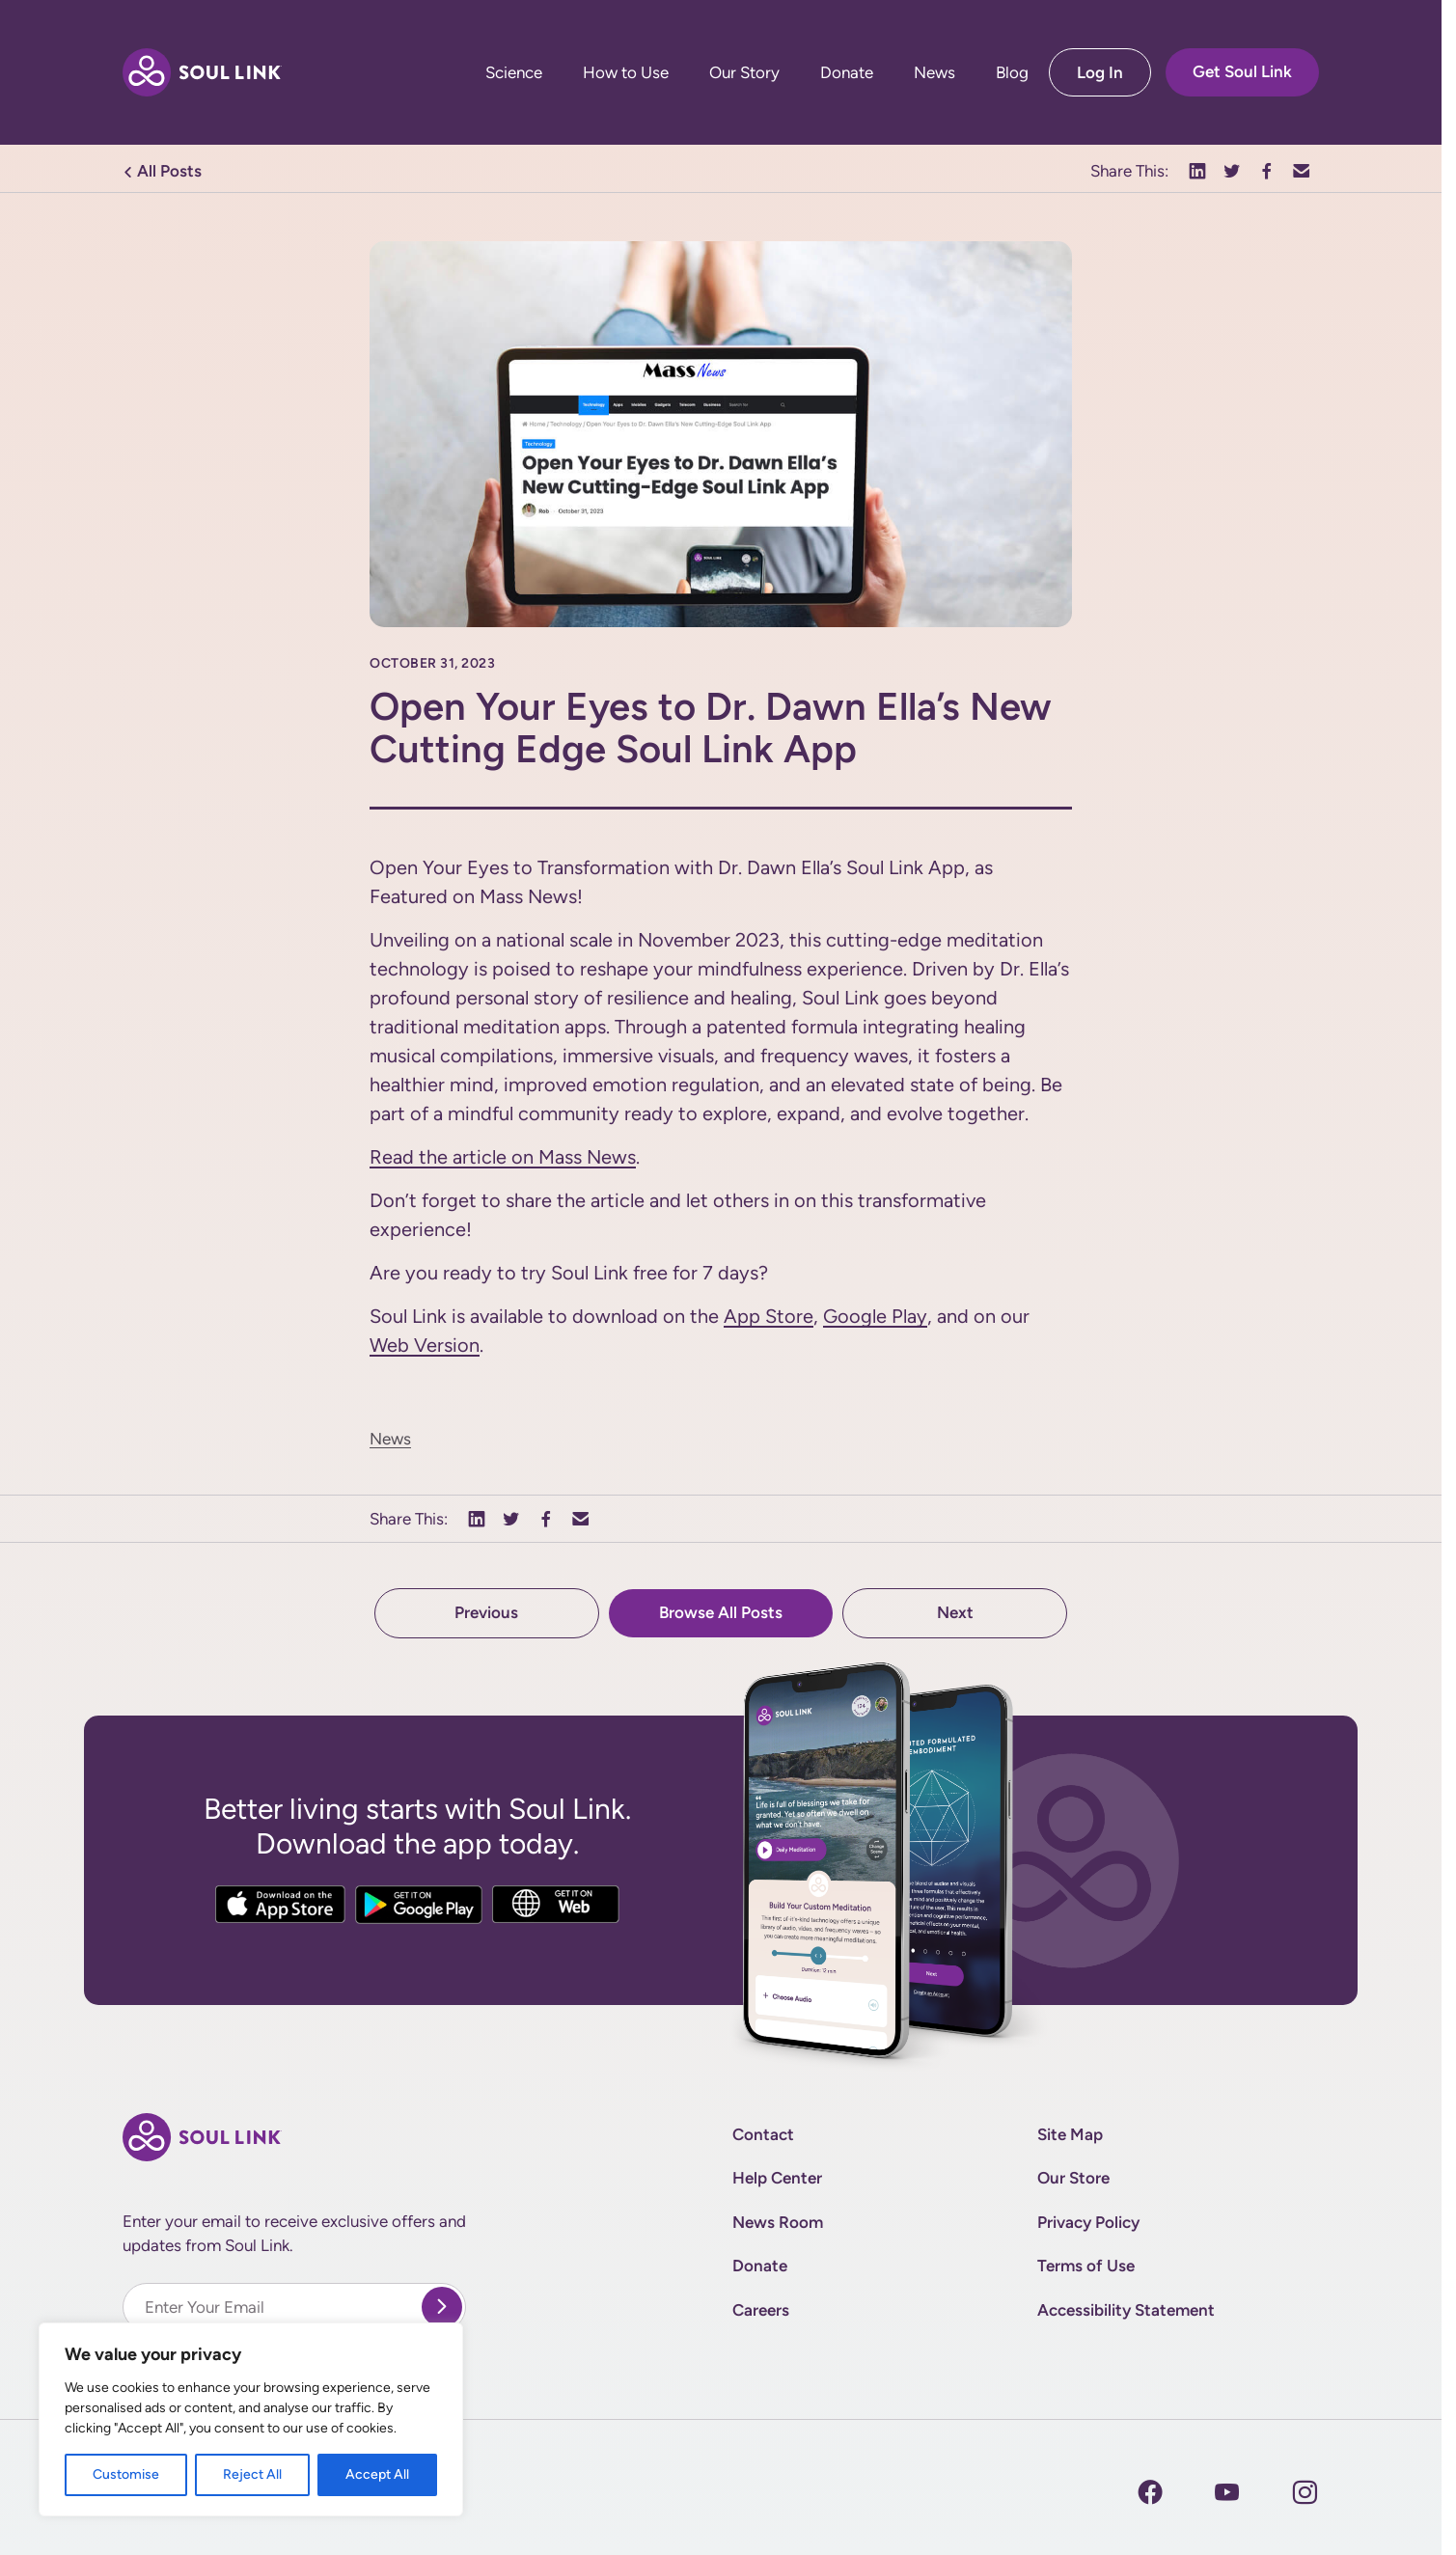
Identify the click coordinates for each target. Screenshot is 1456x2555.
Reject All (252, 2474)
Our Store (1073, 2177)
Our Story (744, 73)
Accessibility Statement (1126, 2310)
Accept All (377, 2474)
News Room (777, 2222)
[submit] (442, 2307)
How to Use (626, 73)
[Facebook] (1150, 2492)
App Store (768, 1316)
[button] (1197, 171)
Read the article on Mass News (503, 1156)
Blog (1012, 73)
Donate (846, 73)
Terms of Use (1086, 2265)
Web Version (425, 1345)
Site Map (1070, 2134)
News (934, 73)
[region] (251, 2419)
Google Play (875, 1316)
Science (513, 73)
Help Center (777, 2177)
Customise (126, 2474)
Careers (760, 2310)
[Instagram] (1227, 2492)
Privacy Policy (1088, 2222)
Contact (763, 2134)
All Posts (162, 170)
